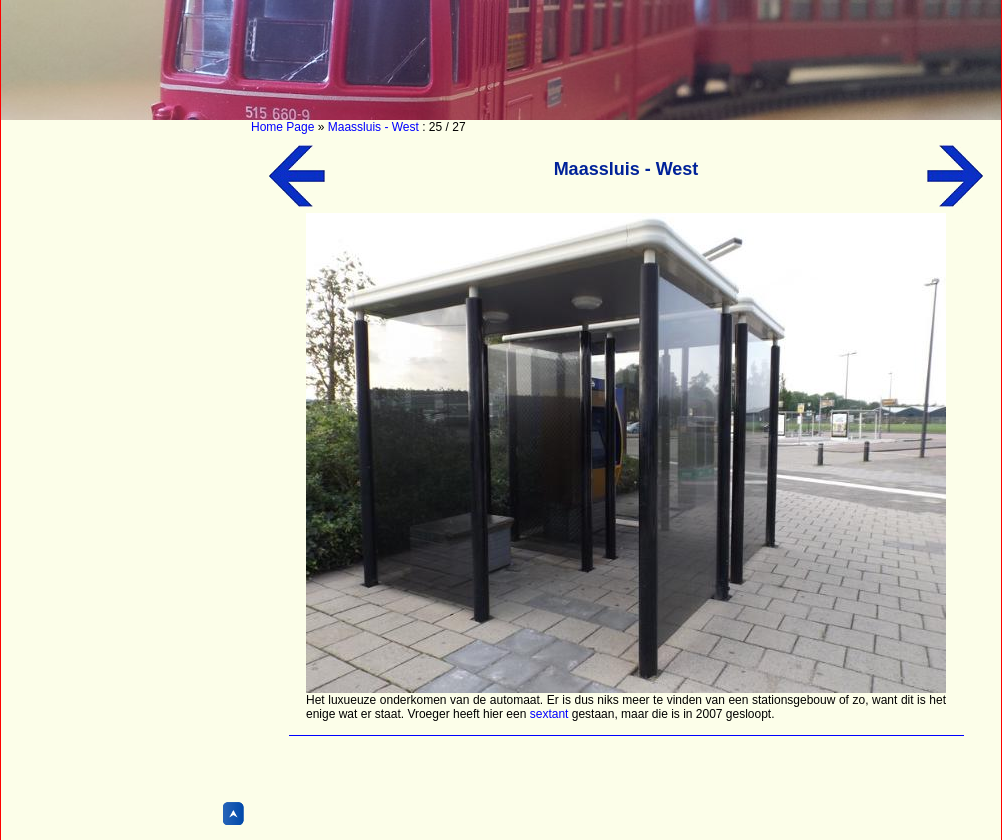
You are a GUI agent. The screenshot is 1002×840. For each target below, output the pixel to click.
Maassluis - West (373, 127)
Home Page (282, 127)
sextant (549, 714)
